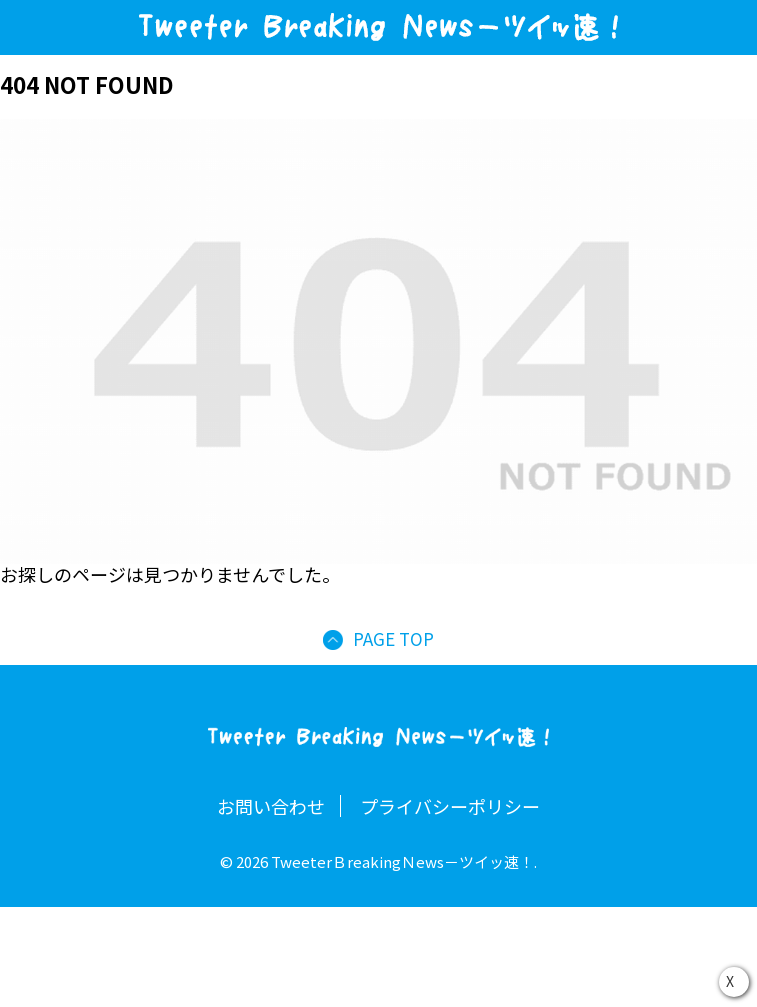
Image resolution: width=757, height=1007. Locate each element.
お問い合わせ (271, 806)
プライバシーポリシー (450, 806)
